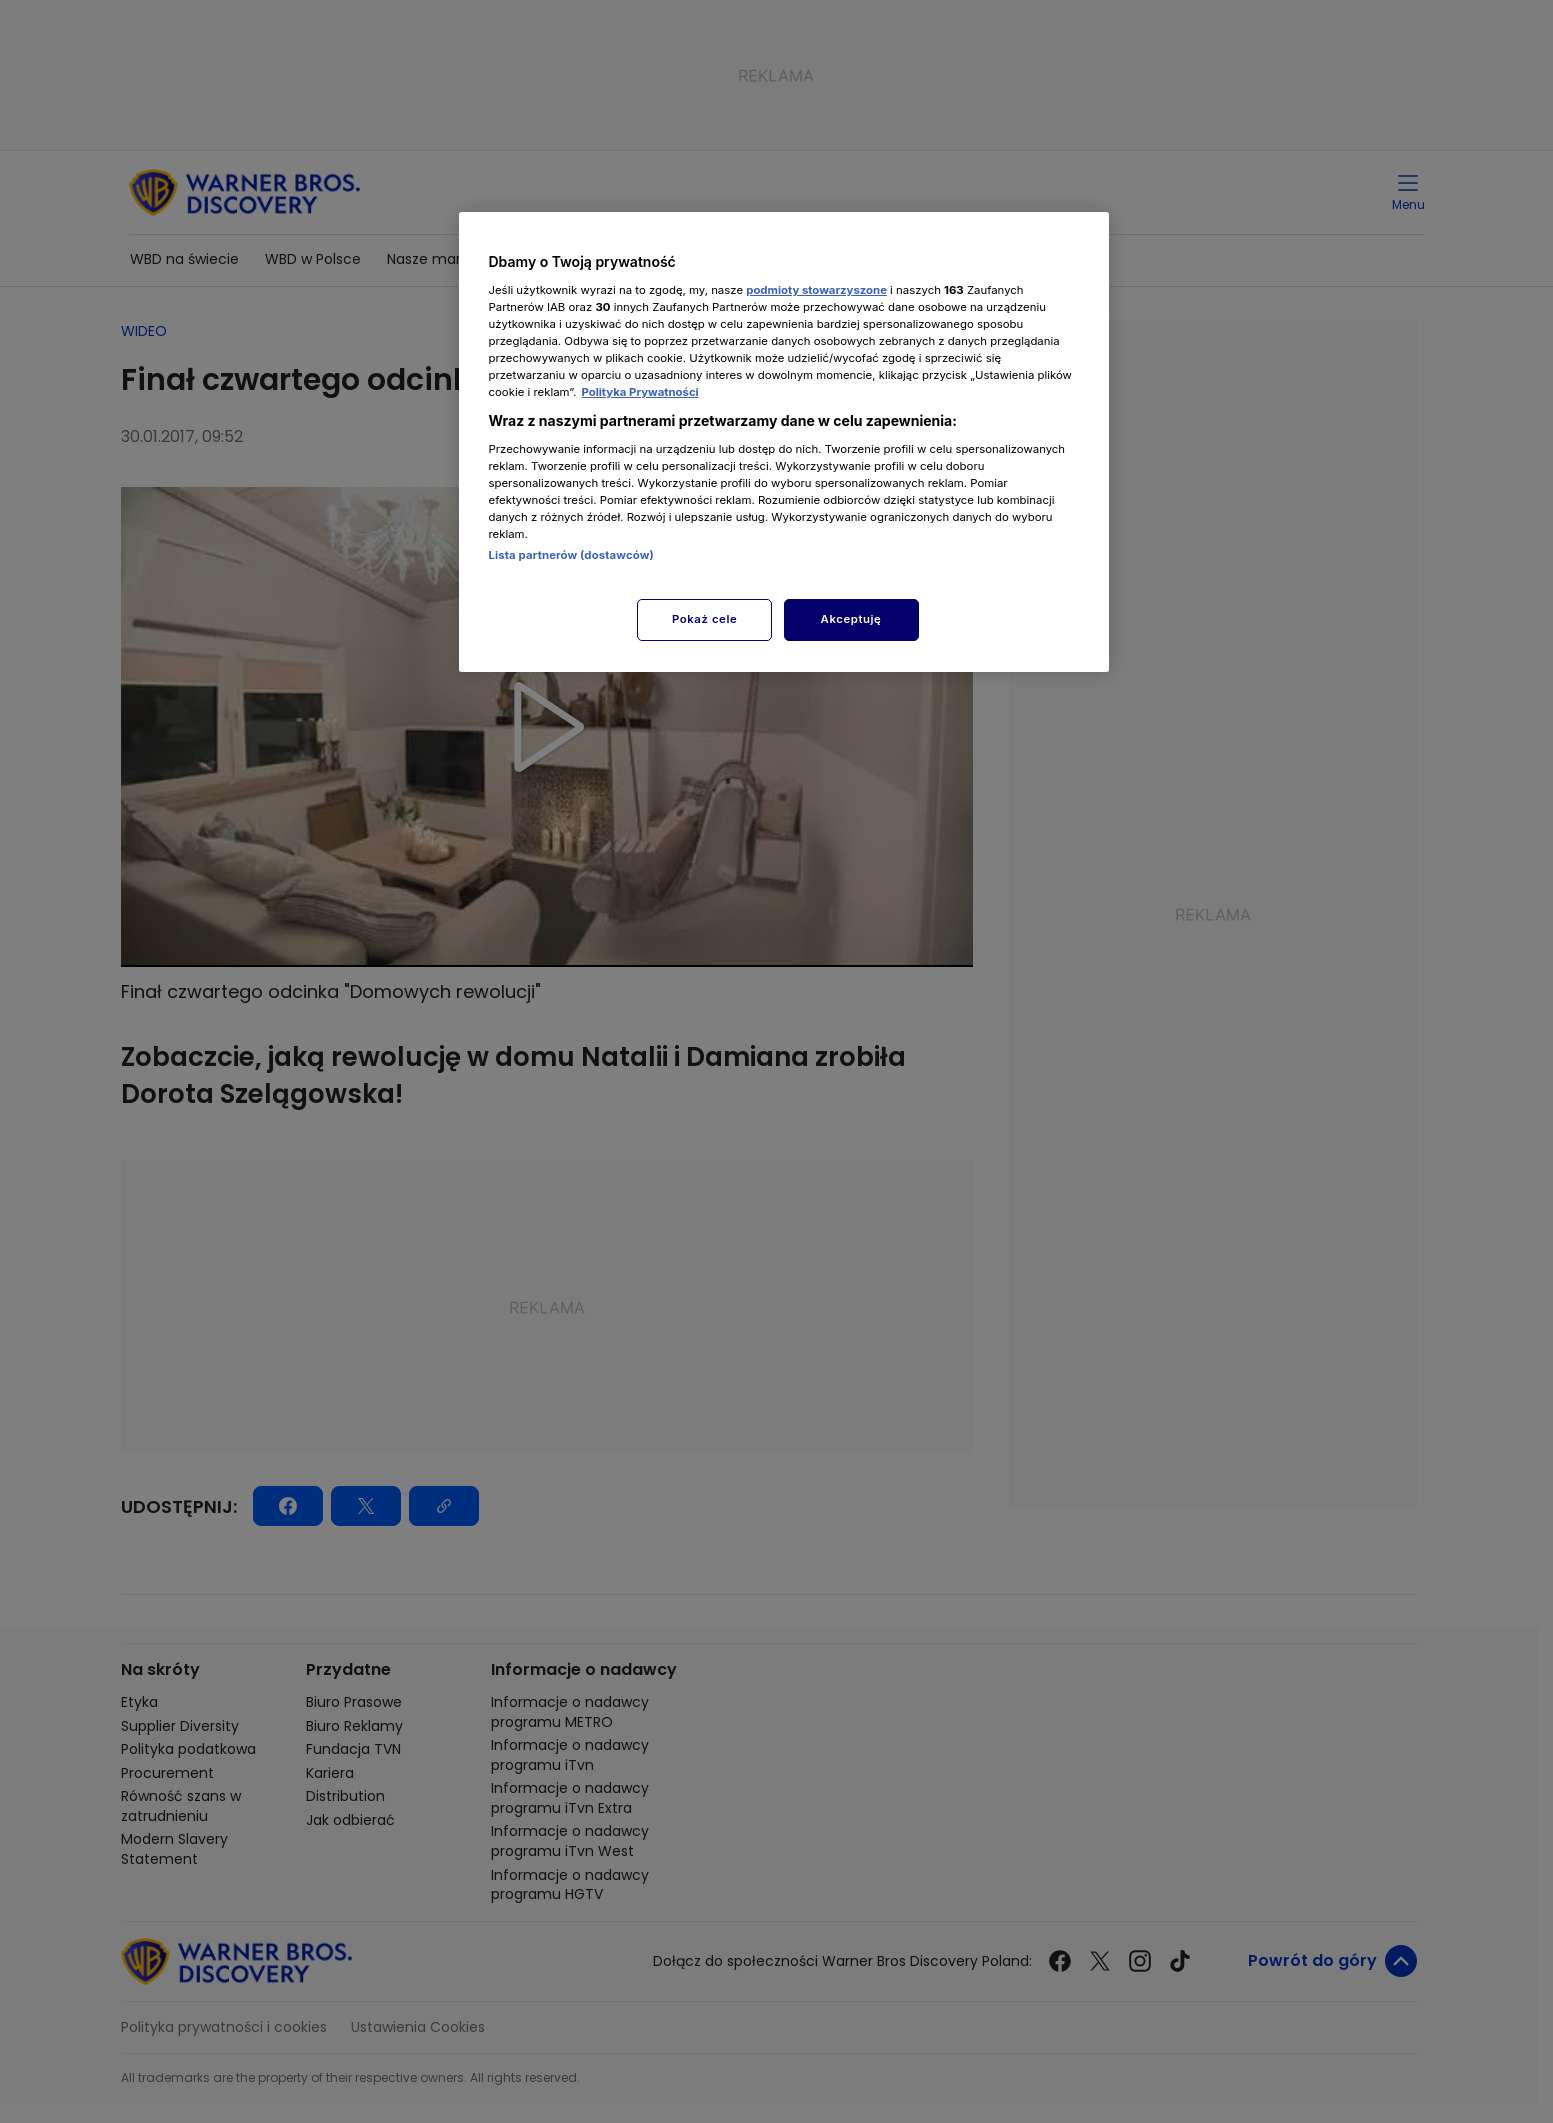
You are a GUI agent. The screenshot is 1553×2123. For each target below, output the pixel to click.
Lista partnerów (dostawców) (571, 555)
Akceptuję (851, 619)
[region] (784, 441)
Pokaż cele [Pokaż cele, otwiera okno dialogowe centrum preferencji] (704, 619)
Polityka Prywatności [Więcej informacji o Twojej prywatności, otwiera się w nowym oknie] (639, 392)
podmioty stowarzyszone (816, 290)
